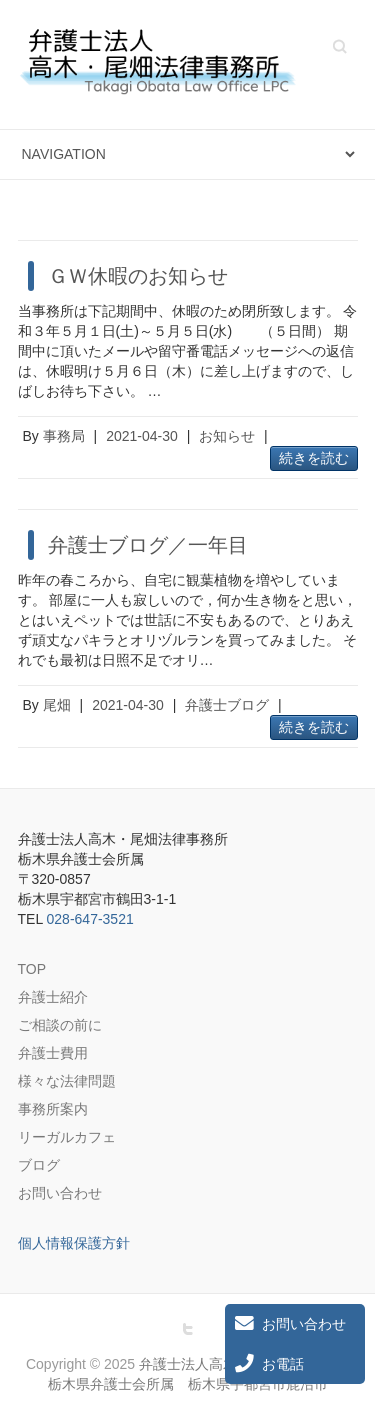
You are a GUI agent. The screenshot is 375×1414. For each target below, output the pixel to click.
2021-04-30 (142, 436)
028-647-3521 (90, 919)
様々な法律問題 (67, 1081)
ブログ (39, 1165)
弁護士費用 (53, 1053)
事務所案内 (53, 1109)
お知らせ (227, 436)
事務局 (64, 436)
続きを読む (314, 458)
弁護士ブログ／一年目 (148, 545)
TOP (32, 969)
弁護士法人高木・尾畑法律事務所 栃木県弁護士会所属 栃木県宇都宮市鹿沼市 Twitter (188, 1329)
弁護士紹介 (53, 997)
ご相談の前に (60, 1025)
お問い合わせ (60, 1193)
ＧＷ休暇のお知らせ (138, 276)
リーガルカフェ (67, 1137)
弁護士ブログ (227, 705)
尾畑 (57, 705)
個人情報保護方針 (74, 1243)
